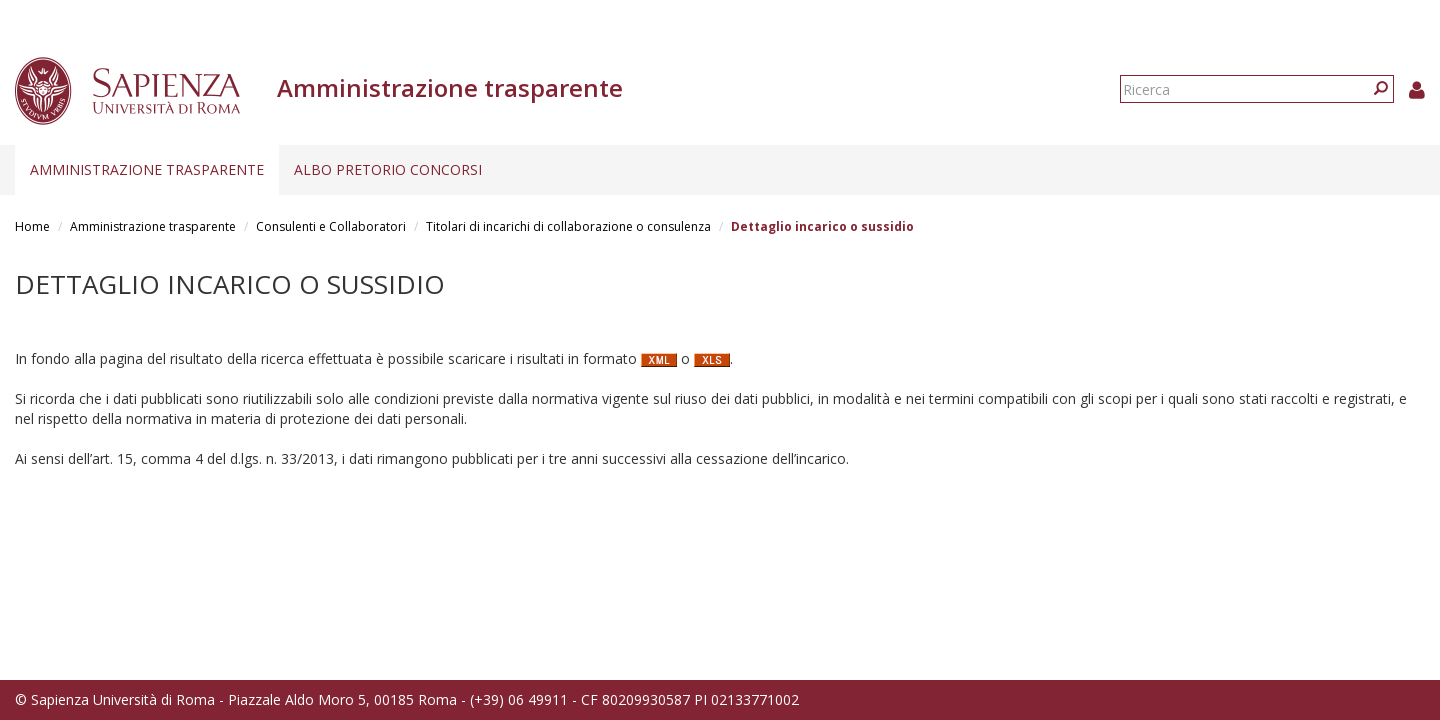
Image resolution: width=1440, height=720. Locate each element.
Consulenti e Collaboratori (331, 226)
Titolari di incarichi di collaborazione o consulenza (568, 226)
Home (32, 226)
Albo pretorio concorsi (388, 169)
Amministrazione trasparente (147, 169)
